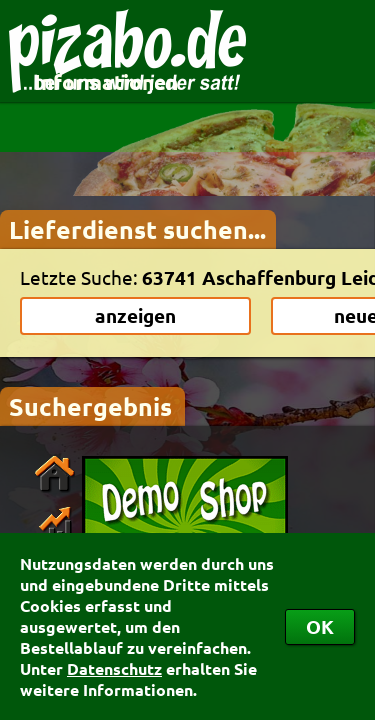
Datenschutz (114, 668)
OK (320, 626)
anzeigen (135, 315)
